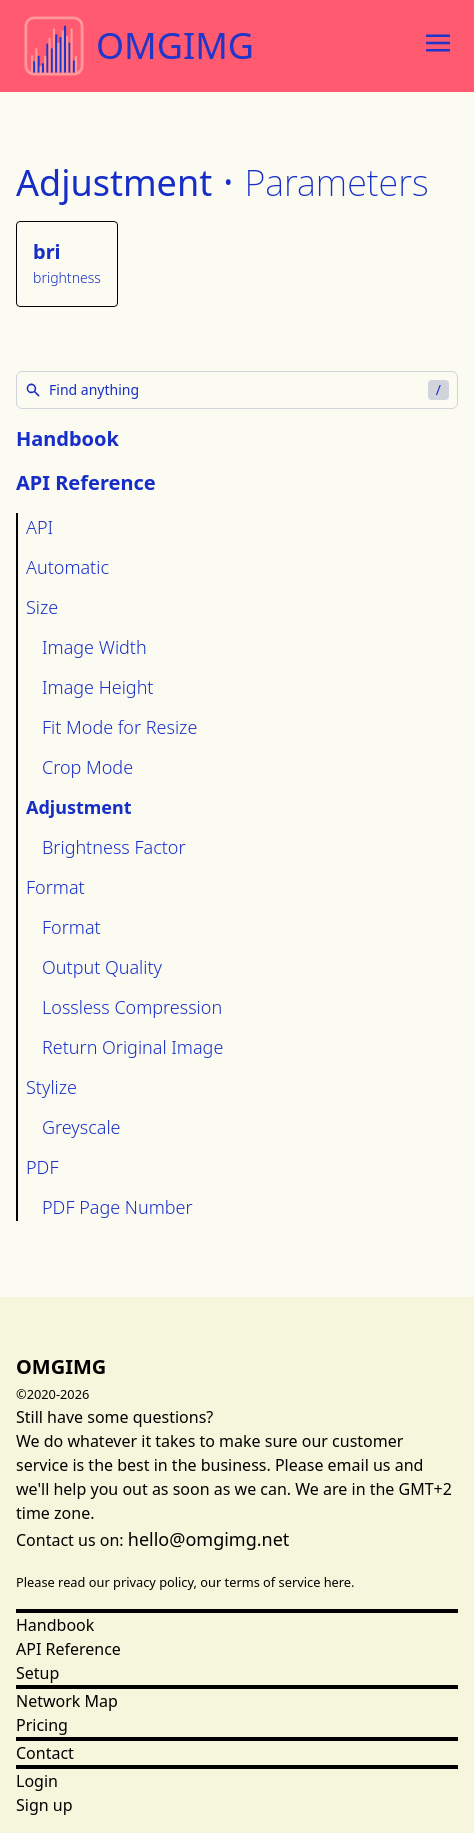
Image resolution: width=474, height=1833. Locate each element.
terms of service (273, 1582)
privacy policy (153, 1582)
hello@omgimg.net (209, 1539)
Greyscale (81, 1127)
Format (55, 887)
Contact (45, 1753)
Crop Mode (87, 767)
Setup (37, 1673)
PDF (42, 1167)
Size (42, 607)
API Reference (68, 1649)
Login (37, 1781)
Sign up (44, 1805)
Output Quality (102, 967)
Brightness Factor (114, 847)
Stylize (51, 1087)
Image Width (94, 647)
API (39, 527)
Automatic (67, 567)
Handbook (67, 438)
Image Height (97, 687)
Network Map (67, 1701)
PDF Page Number (117, 1207)
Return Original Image (132, 1047)
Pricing (42, 1725)
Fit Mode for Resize (119, 727)
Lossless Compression (132, 1007)
